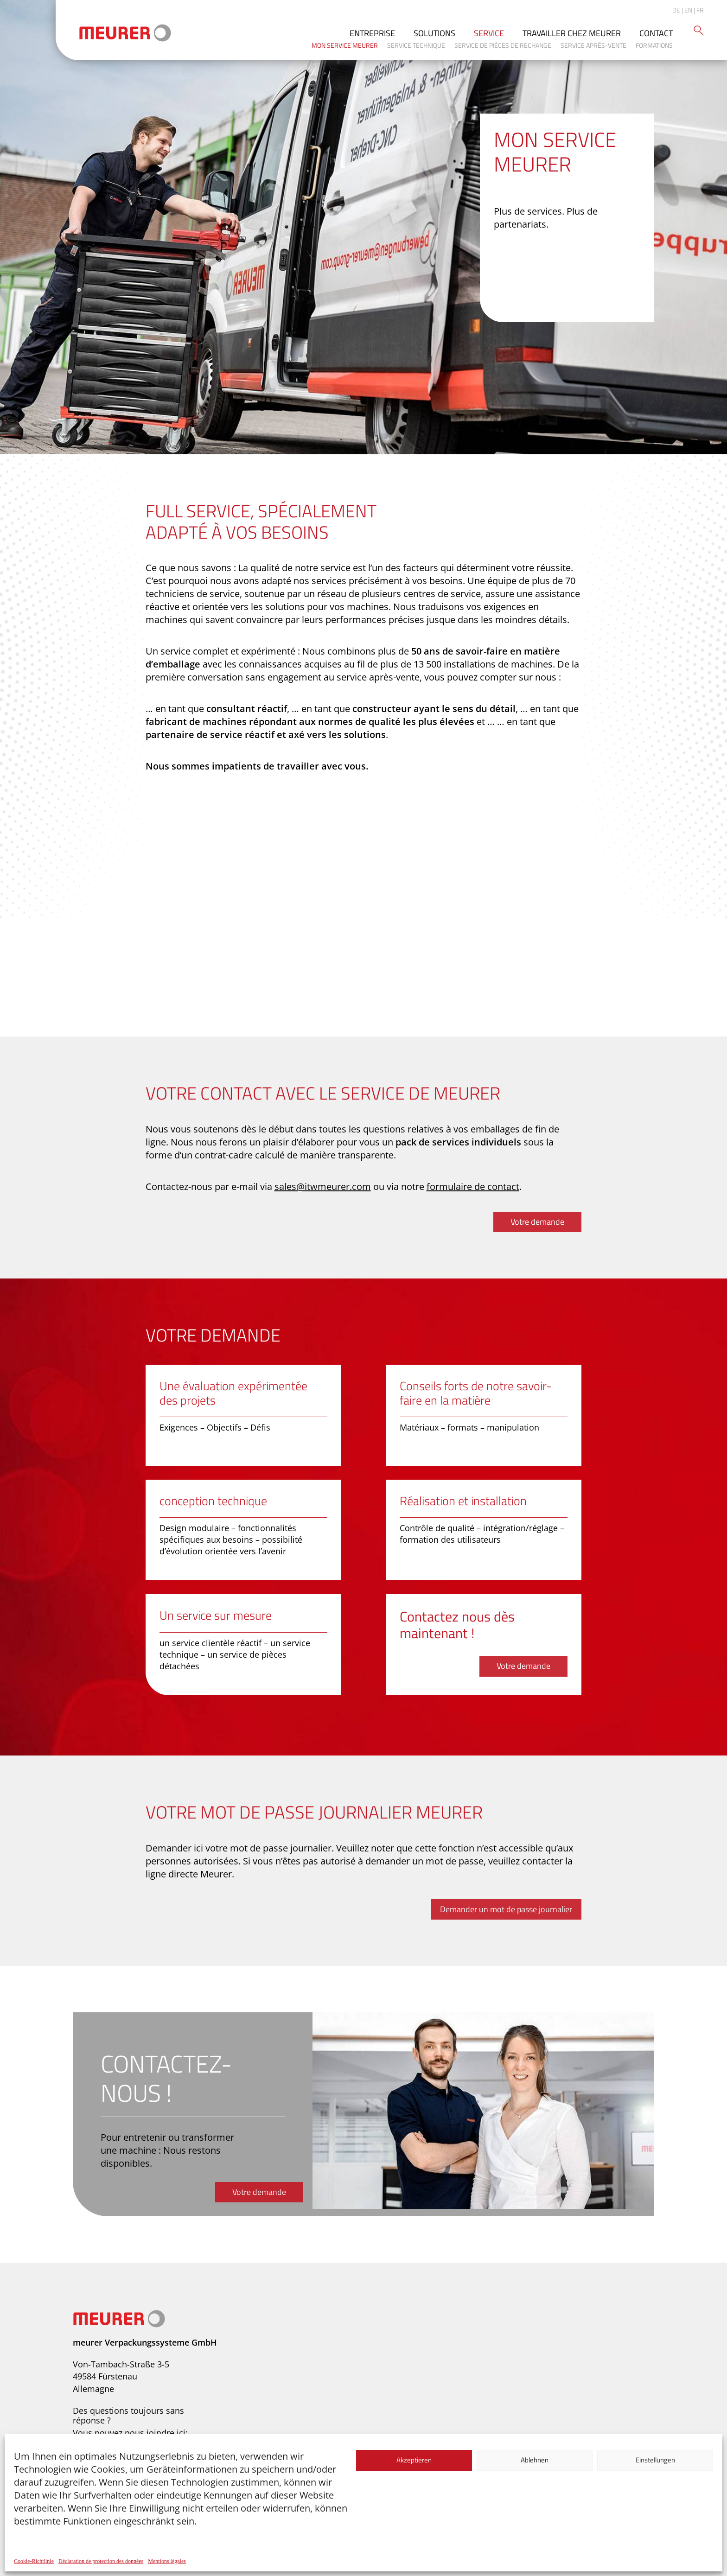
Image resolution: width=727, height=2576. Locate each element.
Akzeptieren (414, 2460)
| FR (699, 10)
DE (676, 10)
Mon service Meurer (345, 45)
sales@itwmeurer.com (322, 1186)
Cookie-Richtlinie (34, 2561)
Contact (656, 33)
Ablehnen (534, 2460)
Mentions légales (167, 2561)
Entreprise (372, 33)
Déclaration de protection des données (100, 2561)
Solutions (434, 33)
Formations (654, 45)
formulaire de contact (473, 1186)
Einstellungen (655, 2460)
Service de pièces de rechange (502, 45)
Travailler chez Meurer (572, 33)
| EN (687, 10)
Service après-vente (593, 45)
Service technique (416, 45)
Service (489, 33)
